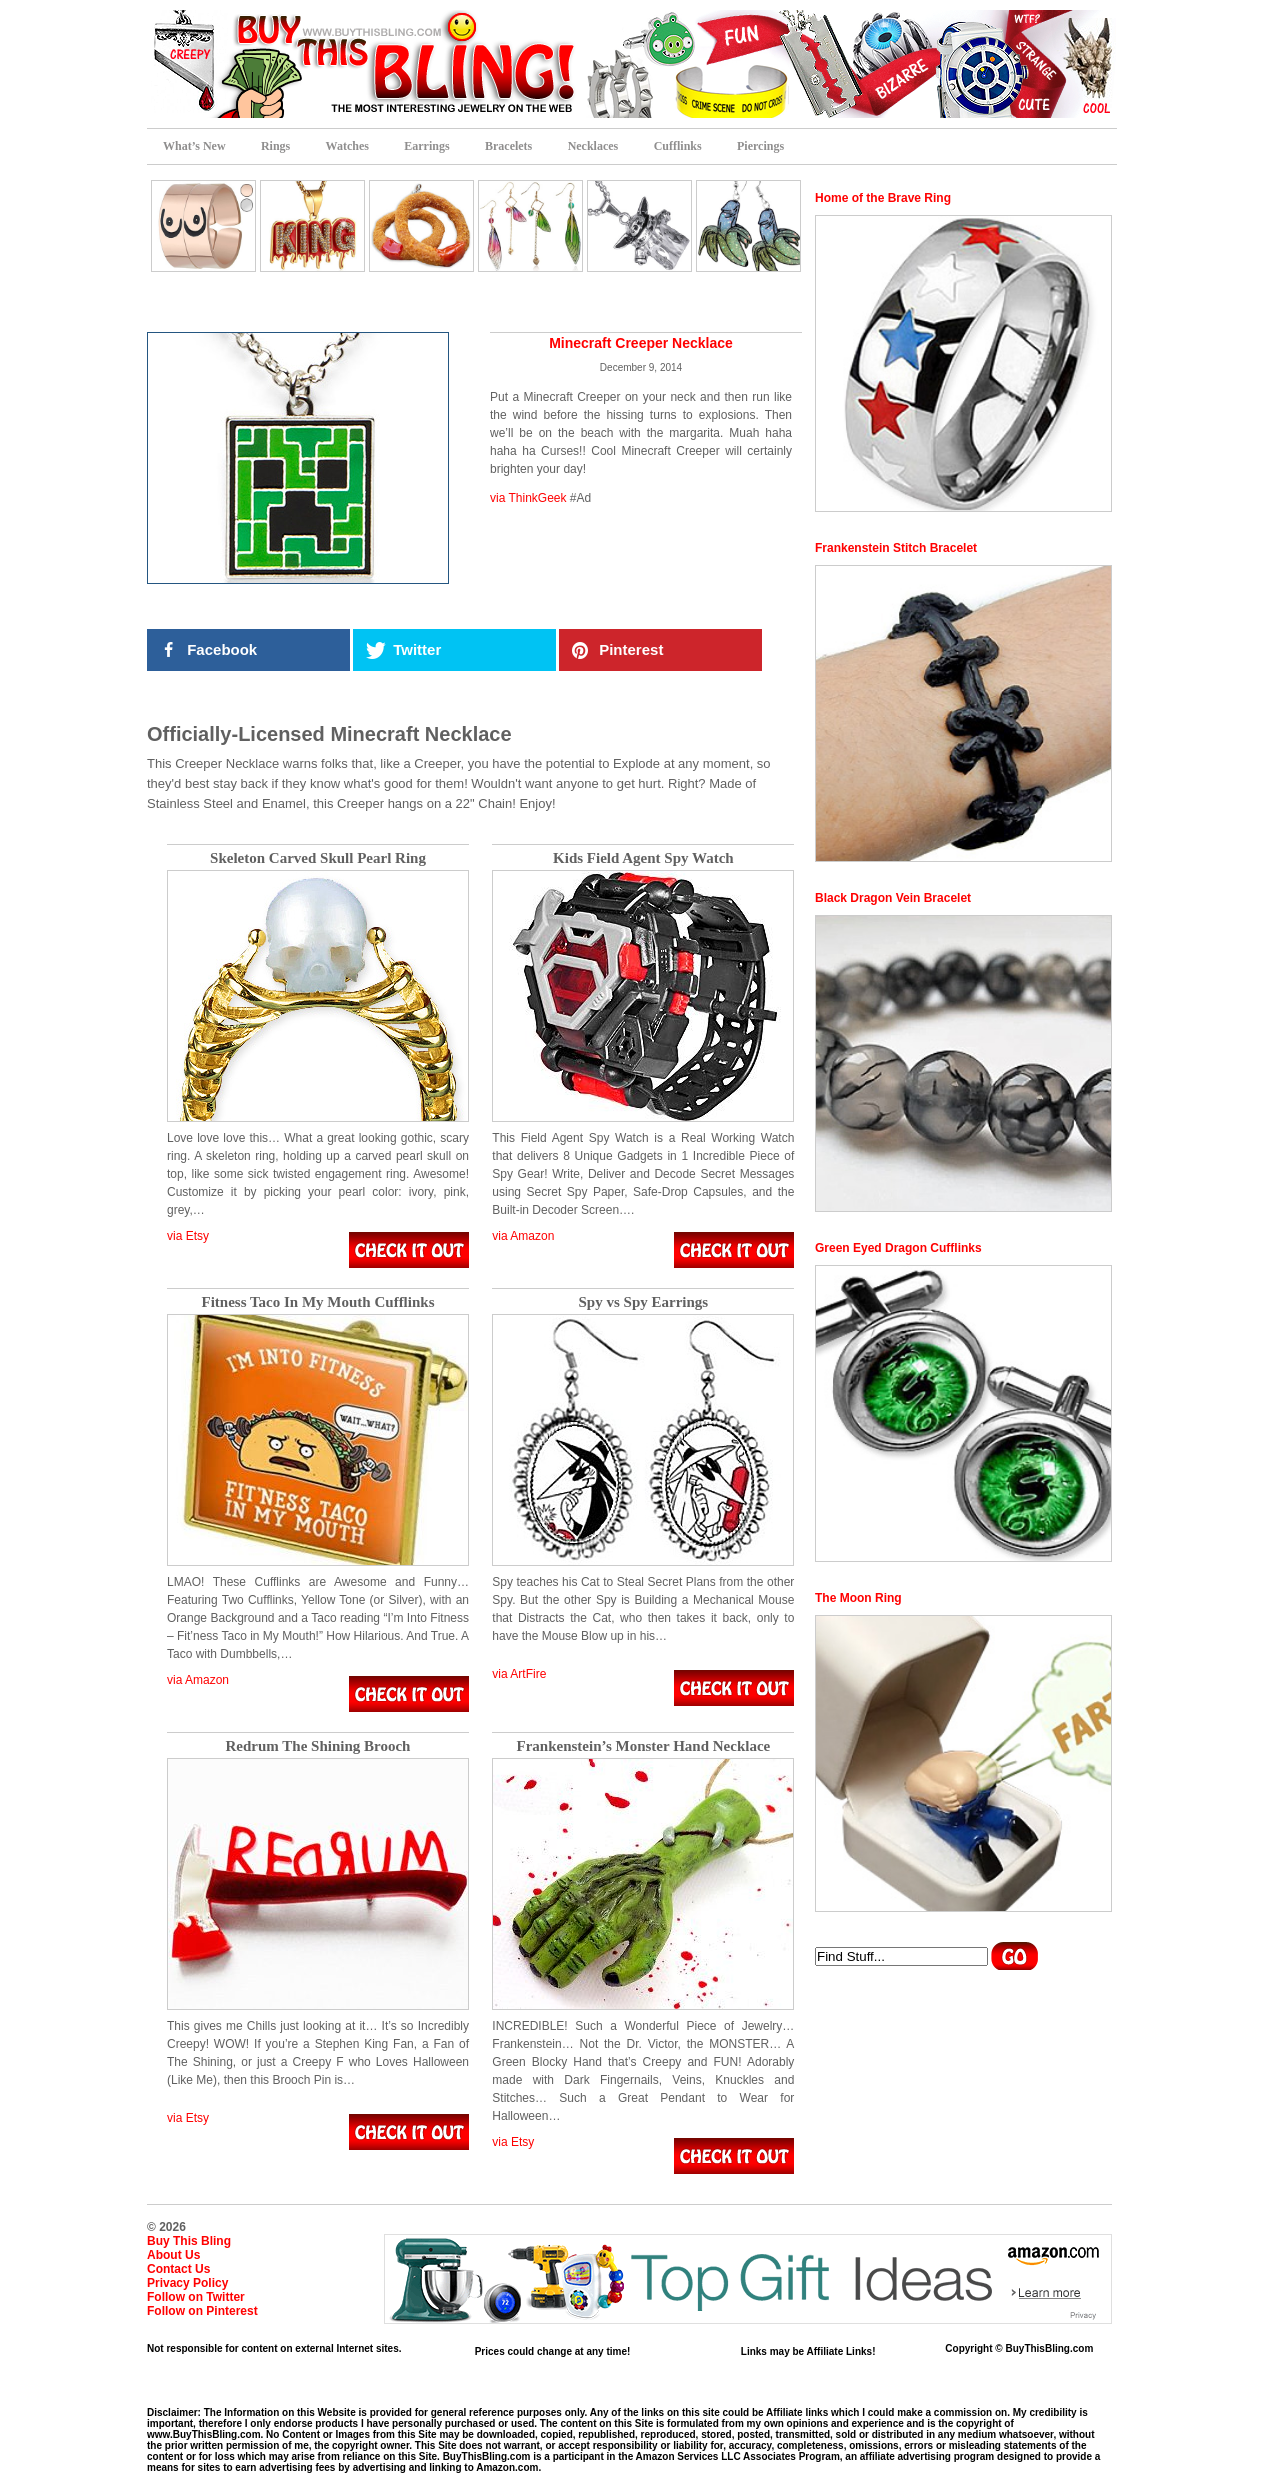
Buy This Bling (189, 2241)
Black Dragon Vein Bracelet (893, 898)
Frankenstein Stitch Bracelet (896, 548)
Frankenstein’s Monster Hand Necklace (643, 1746)
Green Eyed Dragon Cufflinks (898, 1248)
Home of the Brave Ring (883, 198)
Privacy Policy (187, 2283)
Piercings (760, 146)
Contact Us (178, 2269)
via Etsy (188, 1236)
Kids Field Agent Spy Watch (643, 858)
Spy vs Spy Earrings (644, 1302)
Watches (347, 146)
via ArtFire (519, 1674)
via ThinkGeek (528, 498)
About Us (173, 2255)
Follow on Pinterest (202, 2311)
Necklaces (593, 146)
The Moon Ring (858, 1598)
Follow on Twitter (196, 2297)
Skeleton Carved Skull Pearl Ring (318, 858)
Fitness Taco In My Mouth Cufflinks (318, 1302)
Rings (275, 146)
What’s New (194, 146)
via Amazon (523, 1236)
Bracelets (508, 146)
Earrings (426, 146)
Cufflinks (678, 146)
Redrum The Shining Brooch (318, 1746)
